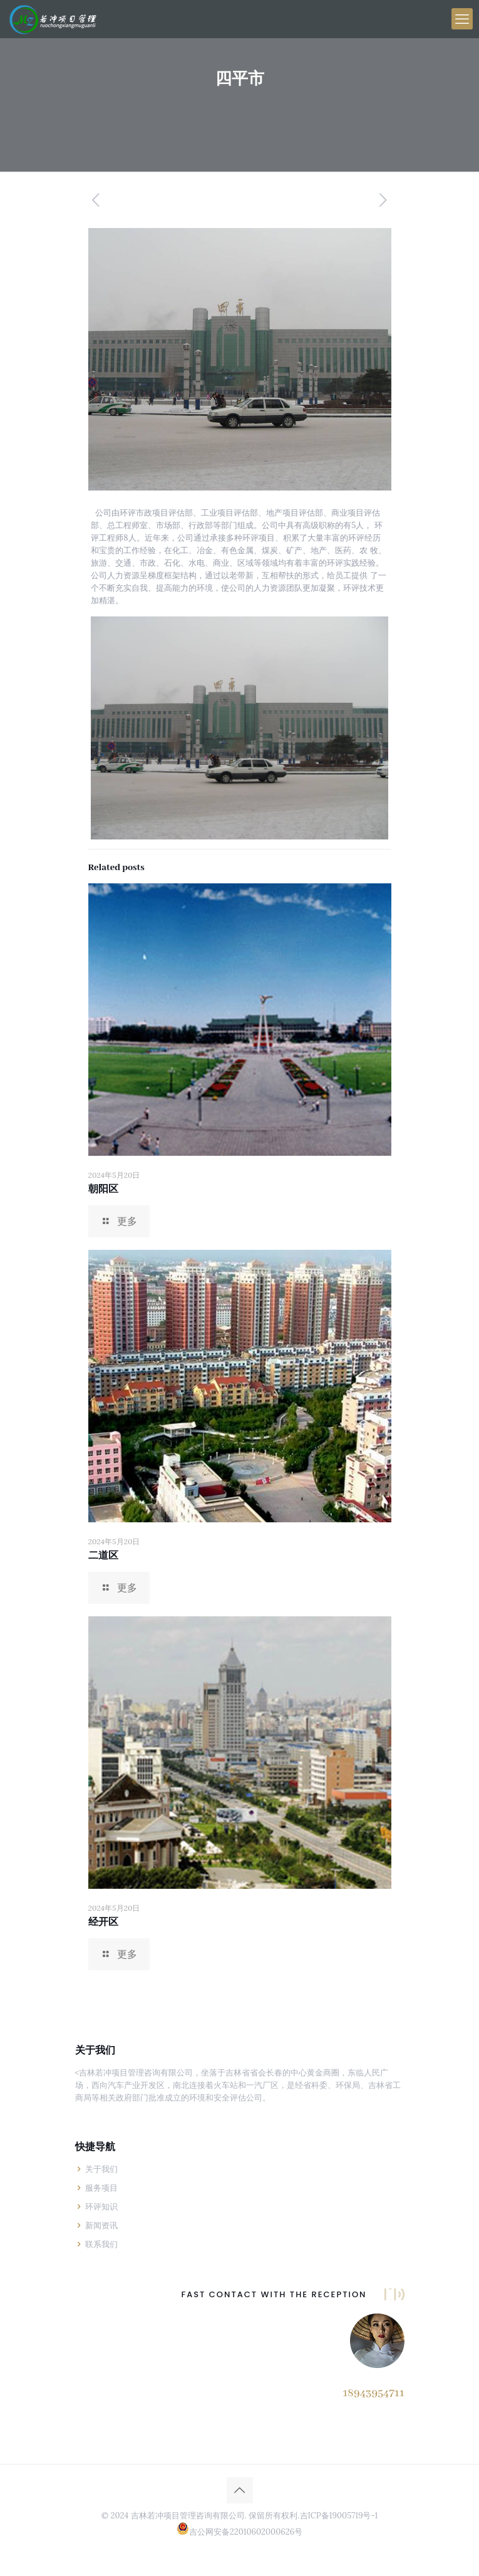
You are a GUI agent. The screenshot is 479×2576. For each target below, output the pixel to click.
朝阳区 (103, 1189)
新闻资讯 (101, 2225)
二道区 (103, 1556)
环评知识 (101, 2206)
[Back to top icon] (240, 2490)
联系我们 (101, 2244)
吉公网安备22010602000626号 (246, 2532)
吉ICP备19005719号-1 (339, 2515)
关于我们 (101, 2169)
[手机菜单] (462, 18)
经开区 (103, 1922)
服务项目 (101, 2188)
